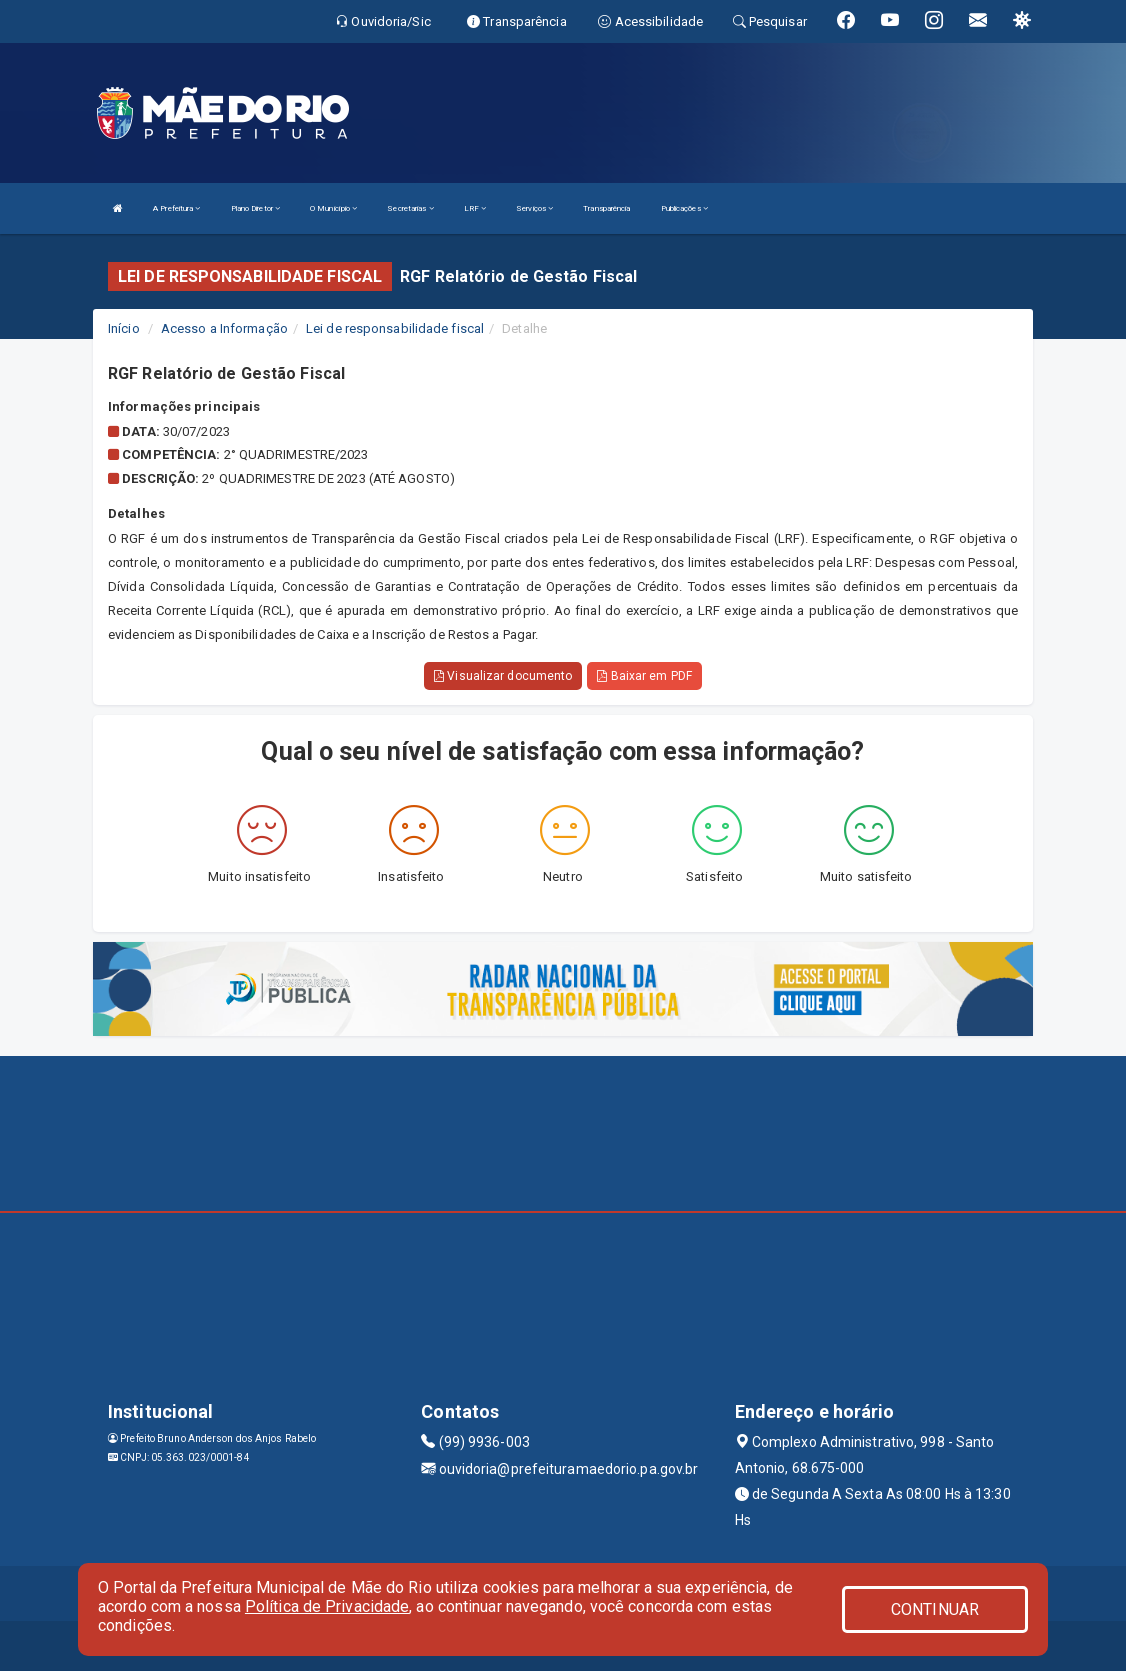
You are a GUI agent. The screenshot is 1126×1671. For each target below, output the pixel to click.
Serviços (534, 208)
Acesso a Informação (224, 328)
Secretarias (410, 208)
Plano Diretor (256, 208)
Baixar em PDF (644, 676)
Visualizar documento (503, 676)
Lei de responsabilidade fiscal (395, 328)
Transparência (606, 208)
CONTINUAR (935, 1609)
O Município (333, 208)
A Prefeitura (176, 208)
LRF (475, 208)
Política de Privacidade (327, 1606)
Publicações (684, 208)
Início (124, 328)
